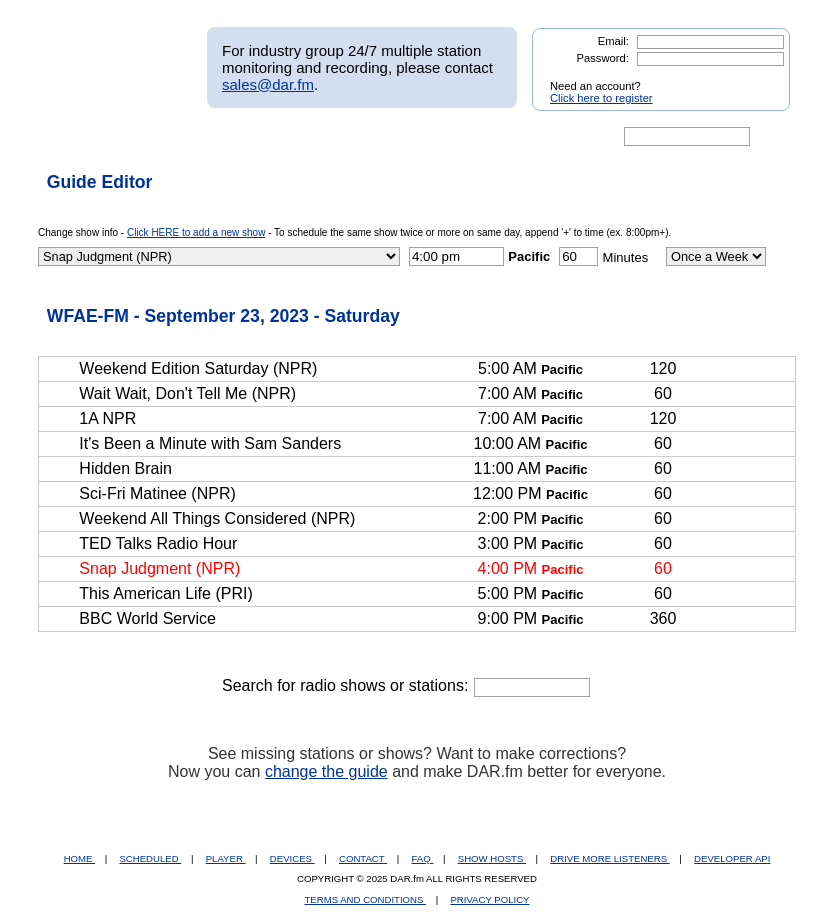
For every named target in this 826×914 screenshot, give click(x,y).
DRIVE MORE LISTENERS (609, 858)
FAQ (423, 858)
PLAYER (226, 858)
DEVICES (292, 858)
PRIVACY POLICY (489, 899)
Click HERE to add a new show (196, 232)
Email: (613, 41)
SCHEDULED (150, 858)
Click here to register (601, 98)
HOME (79, 858)
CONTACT (363, 858)
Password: (603, 58)
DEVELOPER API (732, 858)
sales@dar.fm (268, 84)
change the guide (326, 771)
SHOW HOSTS (492, 858)
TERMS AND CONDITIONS (366, 899)
